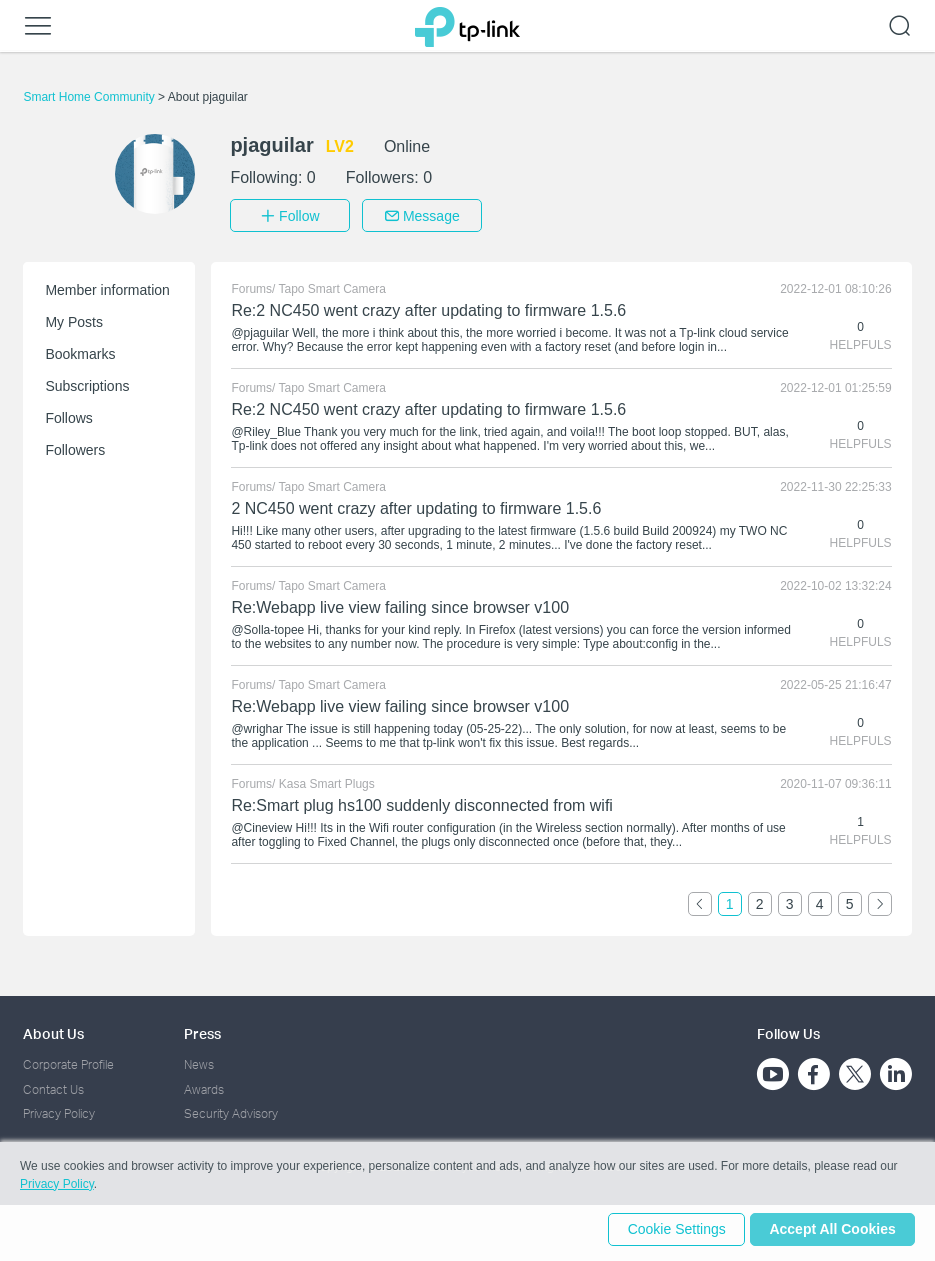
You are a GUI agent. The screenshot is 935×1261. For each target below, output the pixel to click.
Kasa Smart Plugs (327, 781)
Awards (204, 1085)
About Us (53, 1030)
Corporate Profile (68, 1061)
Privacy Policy (59, 1110)
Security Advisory (231, 1110)
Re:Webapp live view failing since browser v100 (400, 604)
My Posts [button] (74, 319)
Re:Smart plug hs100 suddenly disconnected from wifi (422, 802)
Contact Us (53, 1085)
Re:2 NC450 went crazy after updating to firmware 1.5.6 (428, 307)
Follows (68, 415)
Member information (107, 287)
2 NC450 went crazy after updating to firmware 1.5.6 (416, 505)
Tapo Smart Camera (332, 286)
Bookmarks (80, 351)
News (199, 1061)
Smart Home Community (90, 97)
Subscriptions (87, 383)
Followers (75, 447)
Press (202, 1030)
